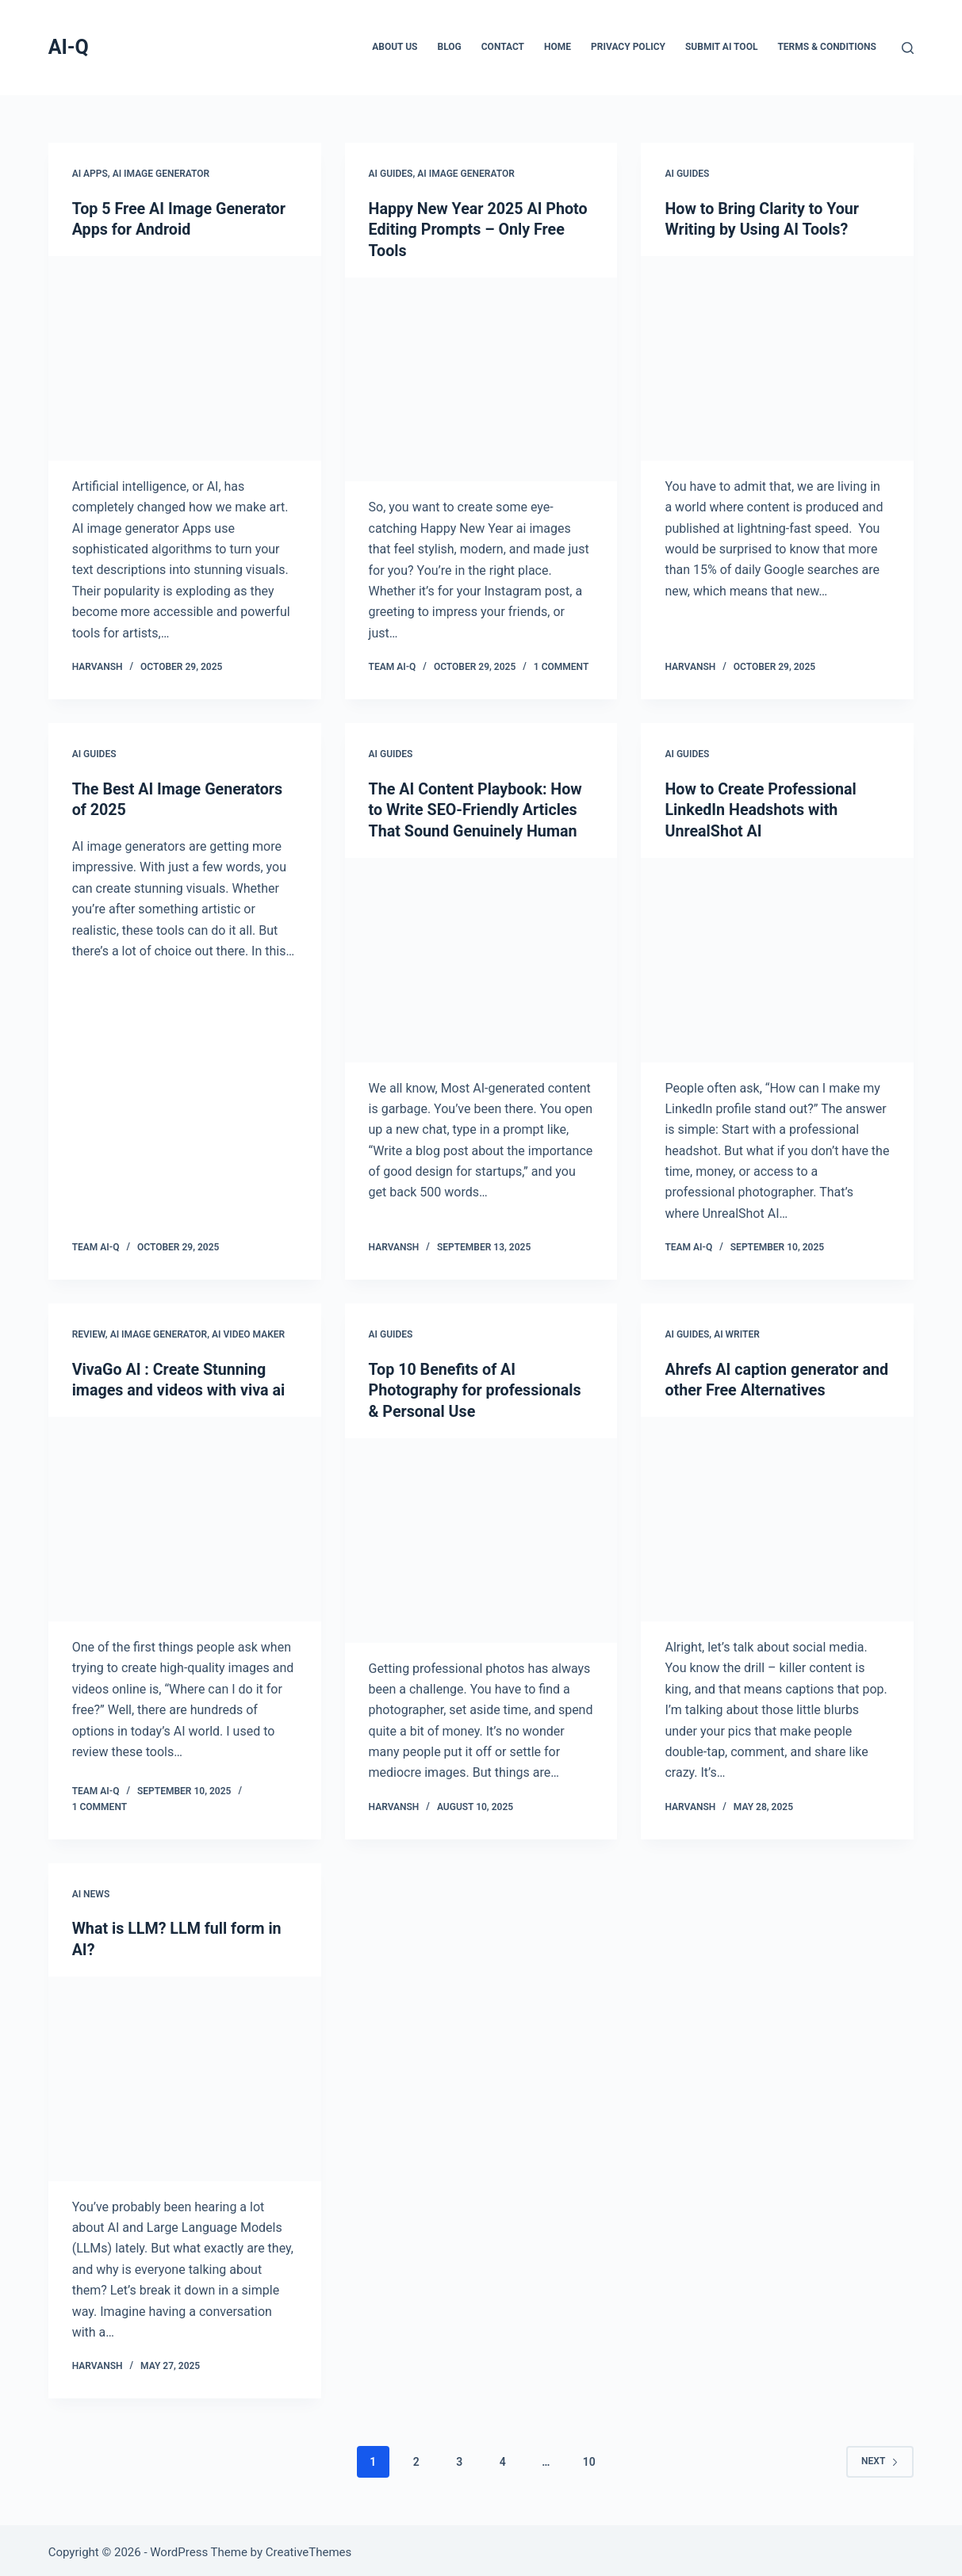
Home (557, 46)
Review (88, 1332)
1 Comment (561, 666)
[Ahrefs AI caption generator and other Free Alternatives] (777, 1516)
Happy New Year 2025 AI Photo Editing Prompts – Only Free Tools (480, 229)
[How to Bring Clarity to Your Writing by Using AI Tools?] (777, 357)
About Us (394, 46)
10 (589, 2457)
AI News (91, 1890)
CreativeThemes (309, 2548)
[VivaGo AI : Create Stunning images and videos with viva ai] (184, 1516)
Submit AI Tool (721, 46)
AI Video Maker (248, 1332)
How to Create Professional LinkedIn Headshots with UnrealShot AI (762, 808)
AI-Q (68, 47)
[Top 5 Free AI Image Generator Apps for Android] (184, 357)
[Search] (908, 48)
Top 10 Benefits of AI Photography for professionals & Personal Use (476, 1387)
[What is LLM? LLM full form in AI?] (184, 2074)
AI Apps (90, 173)
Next (880, 2456)
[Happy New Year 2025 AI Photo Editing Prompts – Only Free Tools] (481, 378)
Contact (502, 46)
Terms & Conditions (826, 46)
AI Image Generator (161, 173)
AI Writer (737, 1332)
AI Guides (391, 173)
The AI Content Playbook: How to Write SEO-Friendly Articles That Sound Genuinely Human (477, 808)
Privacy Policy (628, 46)
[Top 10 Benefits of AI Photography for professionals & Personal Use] (481, 1536)
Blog (450, 46)
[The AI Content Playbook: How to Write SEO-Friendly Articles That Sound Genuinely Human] (481, 957)
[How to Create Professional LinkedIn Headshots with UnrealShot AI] (777, 957)
